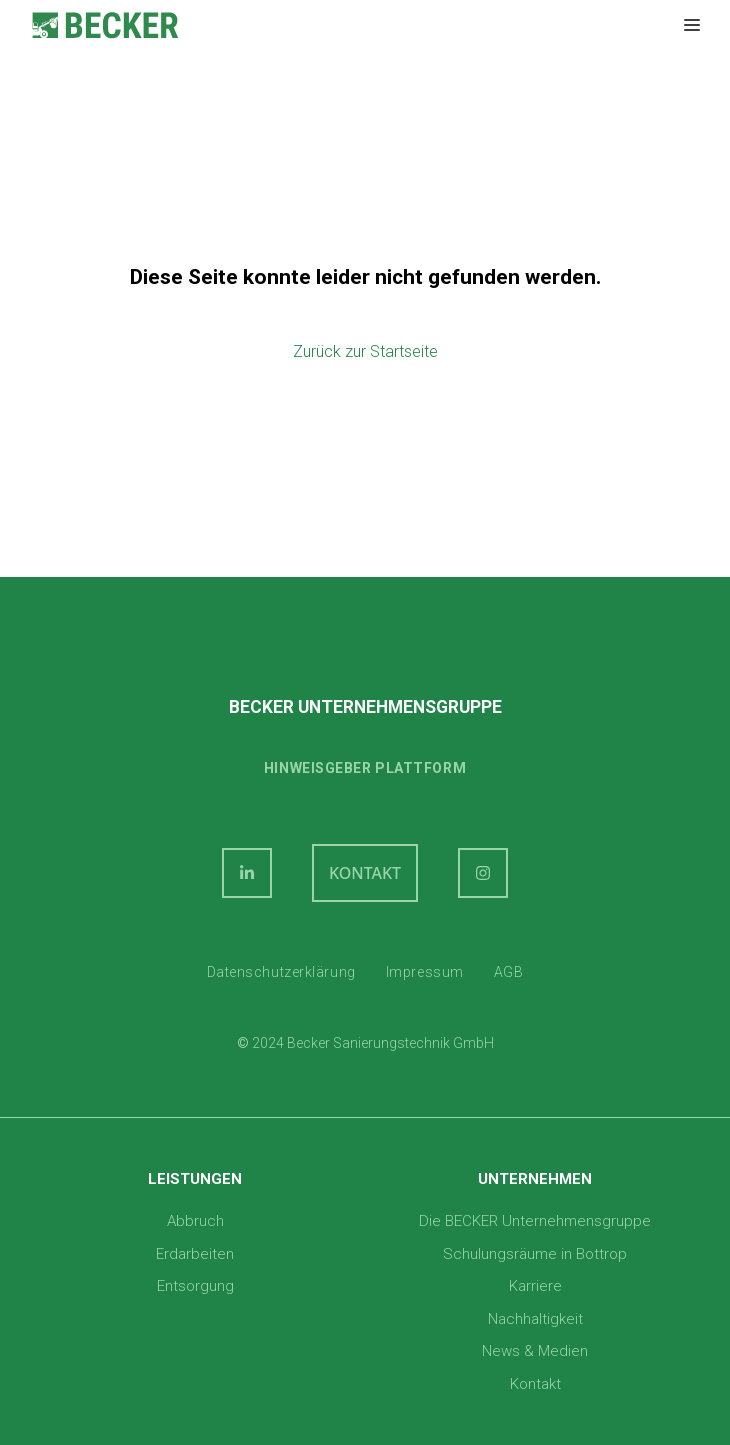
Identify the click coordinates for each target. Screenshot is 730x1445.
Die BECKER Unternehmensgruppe (535, 1221)
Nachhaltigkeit (535, 1319)
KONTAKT (365, 873)
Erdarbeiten (195, 1254)
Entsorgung (195, 1286)
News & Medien (535, 1351)
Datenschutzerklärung (281, 972)
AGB (509, 972)
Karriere (535, 1286)
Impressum (425, 972)
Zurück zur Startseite (365, 351)
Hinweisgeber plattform (365, 768)
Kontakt (535, 1384)
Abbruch (195, 1221)
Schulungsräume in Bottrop (535, 1254)
